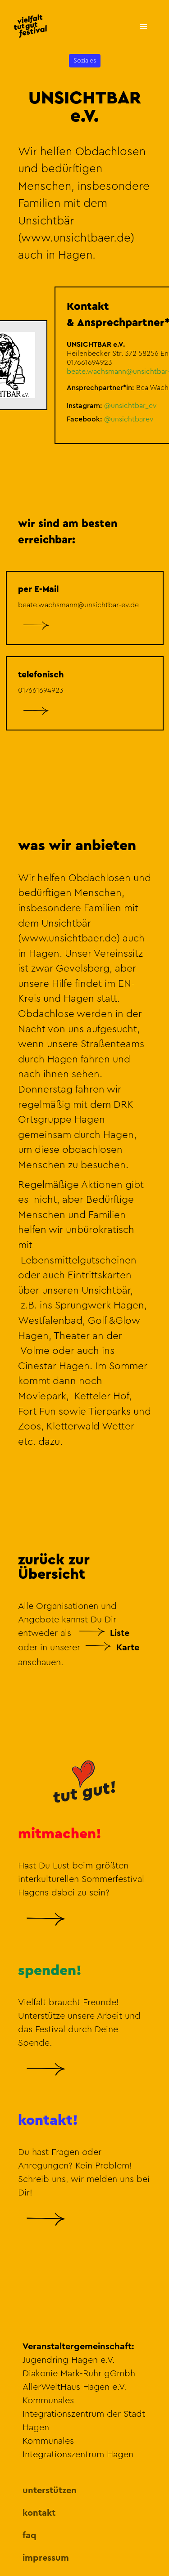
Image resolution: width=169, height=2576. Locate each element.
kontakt (39, 2513)
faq (30, 2535)
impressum (46, 2558)
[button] (142, 26)
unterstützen (50, 2490)
